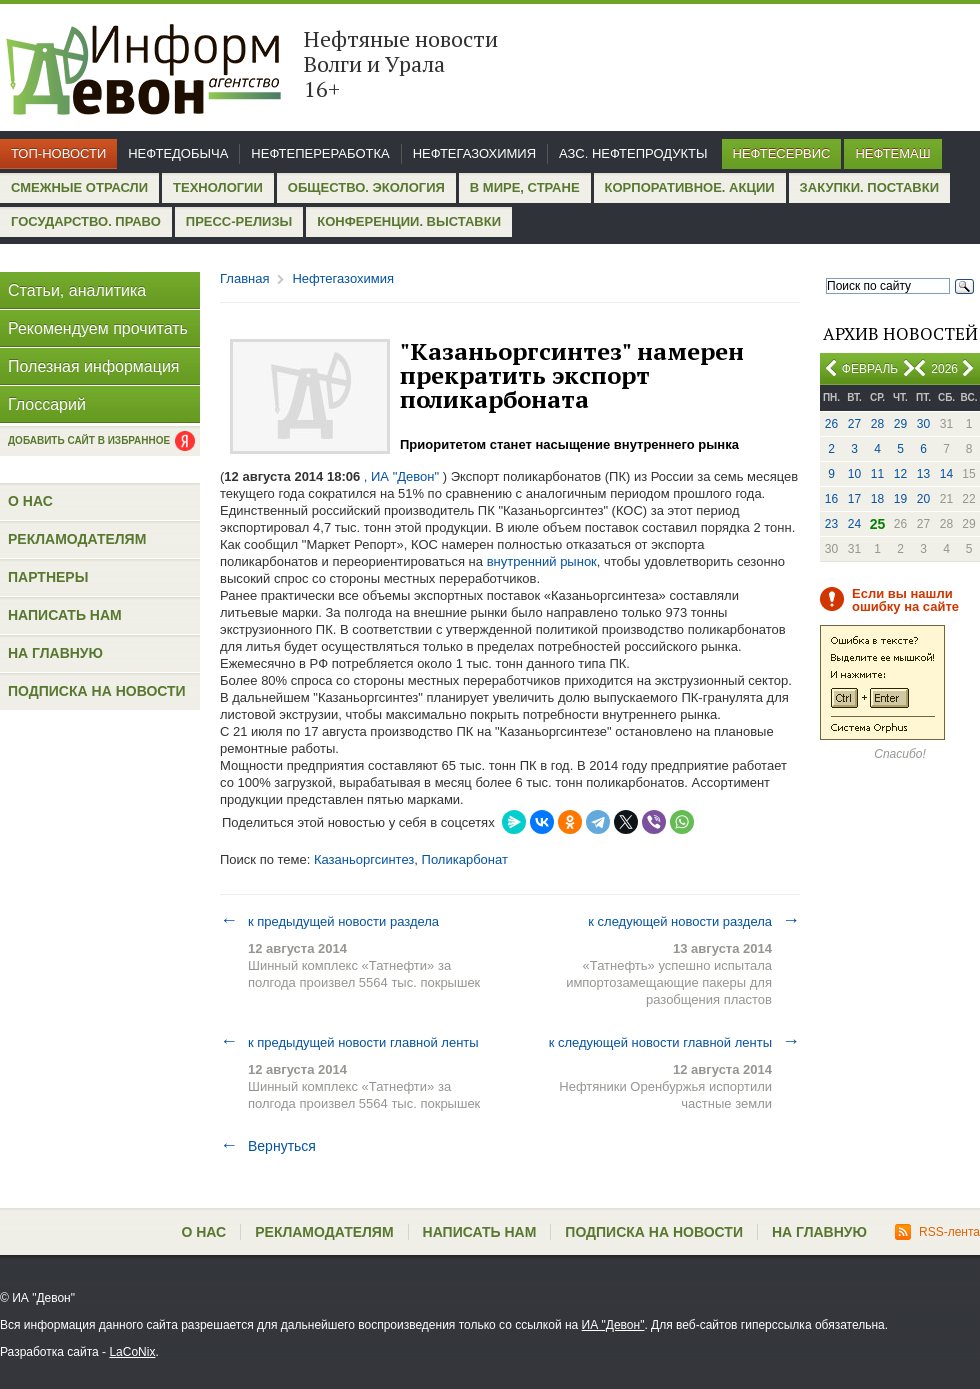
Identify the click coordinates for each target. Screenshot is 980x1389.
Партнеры (48, 577)
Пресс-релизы (239, 221)
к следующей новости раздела (694, 921)
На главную (55, 653)
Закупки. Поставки (869, 187)
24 (854, 524)
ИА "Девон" (613, 1325)
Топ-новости (58, 153)
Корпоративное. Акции (690, 187)
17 (854, 499)
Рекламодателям (77, 539)
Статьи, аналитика (77, 290)
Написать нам (65, 615)
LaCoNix (132, 1352)
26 (831, 424)
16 (831, 499)
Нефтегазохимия (474, 153)
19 (900, 499)
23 (831, 524)
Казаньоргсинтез (364, 859)
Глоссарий (47, 404)
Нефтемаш (892, 153)
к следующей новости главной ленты (674, 1042)
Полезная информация (94, 366)
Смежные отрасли (79, 187)
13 (923, 474)
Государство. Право (86, 221)
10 (854, 474)
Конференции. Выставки (409, 221)
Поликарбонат (465, 859)
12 (900, 474)
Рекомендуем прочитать (98, 328)
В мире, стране (525, 187)
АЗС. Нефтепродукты (633, 153)
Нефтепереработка (320, 153)
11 (877, 474)
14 (946, 474)
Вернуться (268, 1146)
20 (923, 499)
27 (854, 424)
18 (877, 499)
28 (877, 424)
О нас (30, 501)
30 (923, 424)
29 (900, 424)
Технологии (218, 187)
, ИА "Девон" (401, 476)
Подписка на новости (97, 691)
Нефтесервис (782, 153)
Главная (244, 278)
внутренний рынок (542, 561)
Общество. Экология (366, 187)
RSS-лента (937, 1232)
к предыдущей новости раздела (329, 921)
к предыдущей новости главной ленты (349, 1042)
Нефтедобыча (178, 153)
